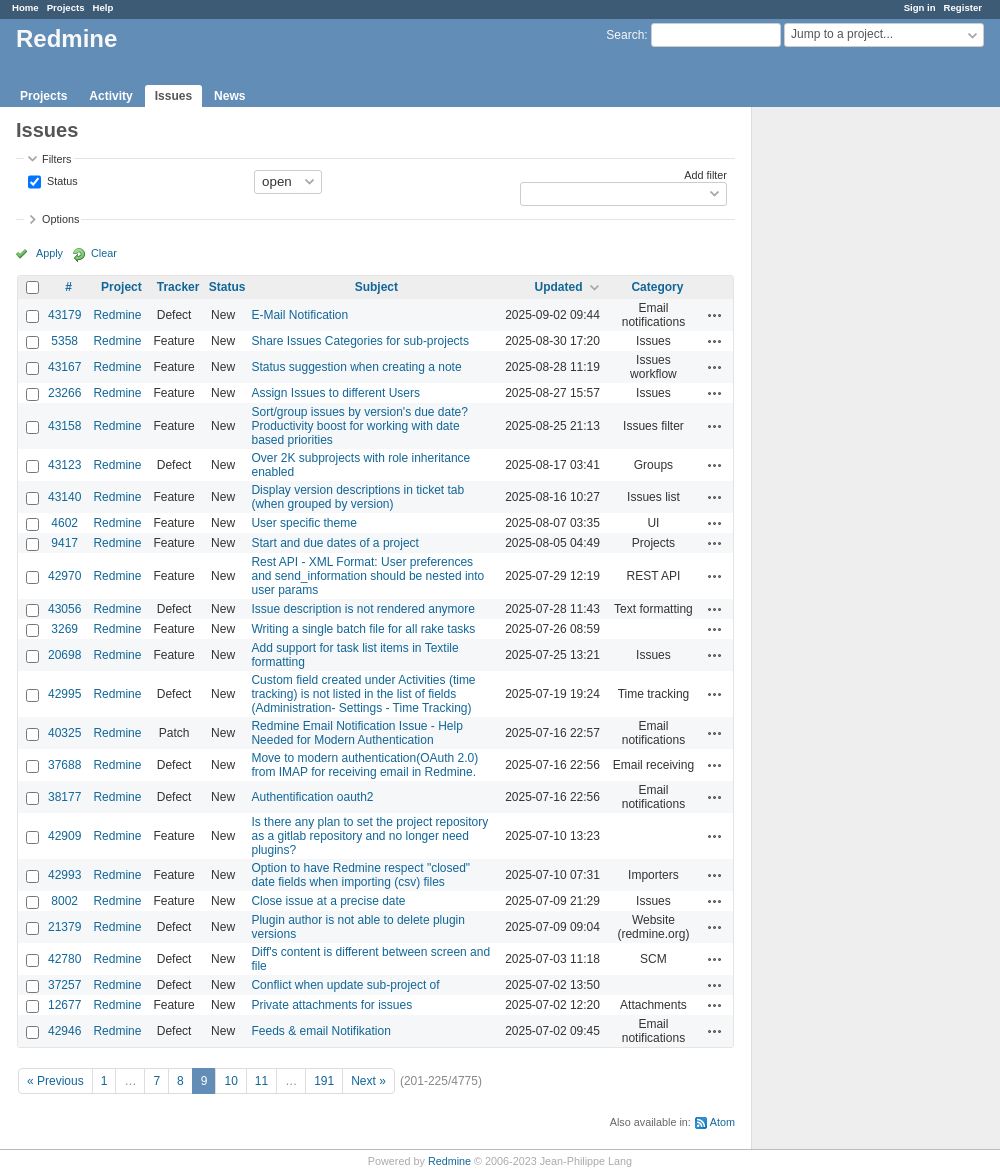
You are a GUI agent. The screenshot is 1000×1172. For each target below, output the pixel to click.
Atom (722, 1122)
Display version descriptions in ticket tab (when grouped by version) (357, 497)
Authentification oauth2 (312, 797)
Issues (173, 96)
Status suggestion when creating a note (356, 367)
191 (324, 1081)
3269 (64, 629)
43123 (64, 465)
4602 (64, 523)
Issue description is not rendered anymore (362, 609)
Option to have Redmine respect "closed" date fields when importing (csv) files (360, 875)
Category (657, 287)
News (229, 96)
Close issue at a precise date (328, 901)
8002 (64, 901)
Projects (66, 7)
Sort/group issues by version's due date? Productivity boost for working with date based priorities (359, 426)
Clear (104, 253)
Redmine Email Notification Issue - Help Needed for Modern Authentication (356, 733)
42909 (64, 836)
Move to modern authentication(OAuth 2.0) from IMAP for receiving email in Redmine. (364, 765)
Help (103, 7)
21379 (64, 927)
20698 (64, 655)
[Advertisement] (852, 421)
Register (963, 7)
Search (625, 35)
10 (230, 1081)
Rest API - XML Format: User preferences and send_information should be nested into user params (367, 576)
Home (25, 7)
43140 (64, 497)
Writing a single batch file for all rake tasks (363, 629)
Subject (376, 287)
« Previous (55, 1081)
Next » (368, 1081)
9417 (64, 543)
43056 (64, 609)
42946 (64, 1031)
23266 (64, 393)
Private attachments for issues (331, 1005)
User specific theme (303, 523)
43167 (64, 367)
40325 (64, 733)
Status (61, 180)
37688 (64, 765)
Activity (110, 96)
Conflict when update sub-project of (345, 985)
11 (261, 1081)
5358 (64, 341)
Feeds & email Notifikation (320, 1031)
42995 (64, 694)
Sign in (920, 7)
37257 (64, 985)
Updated (559, 287)
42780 (64, 959)
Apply (49, 253)
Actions (715, 315)
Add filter (705, 175)
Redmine (117, 315)
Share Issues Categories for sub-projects (359, 341)
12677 (64, 1005)
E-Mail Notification (299, 315)
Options (60, 219)
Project (121, 287)
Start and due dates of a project (334, 543)
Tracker (178, 287)
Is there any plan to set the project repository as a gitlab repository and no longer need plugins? (369, 836)
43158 (64, 426)
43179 (64, 315)
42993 (64, 875)
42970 (64, 576)
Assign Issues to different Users (335, 393)
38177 (64, 797)
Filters (56, 159)
